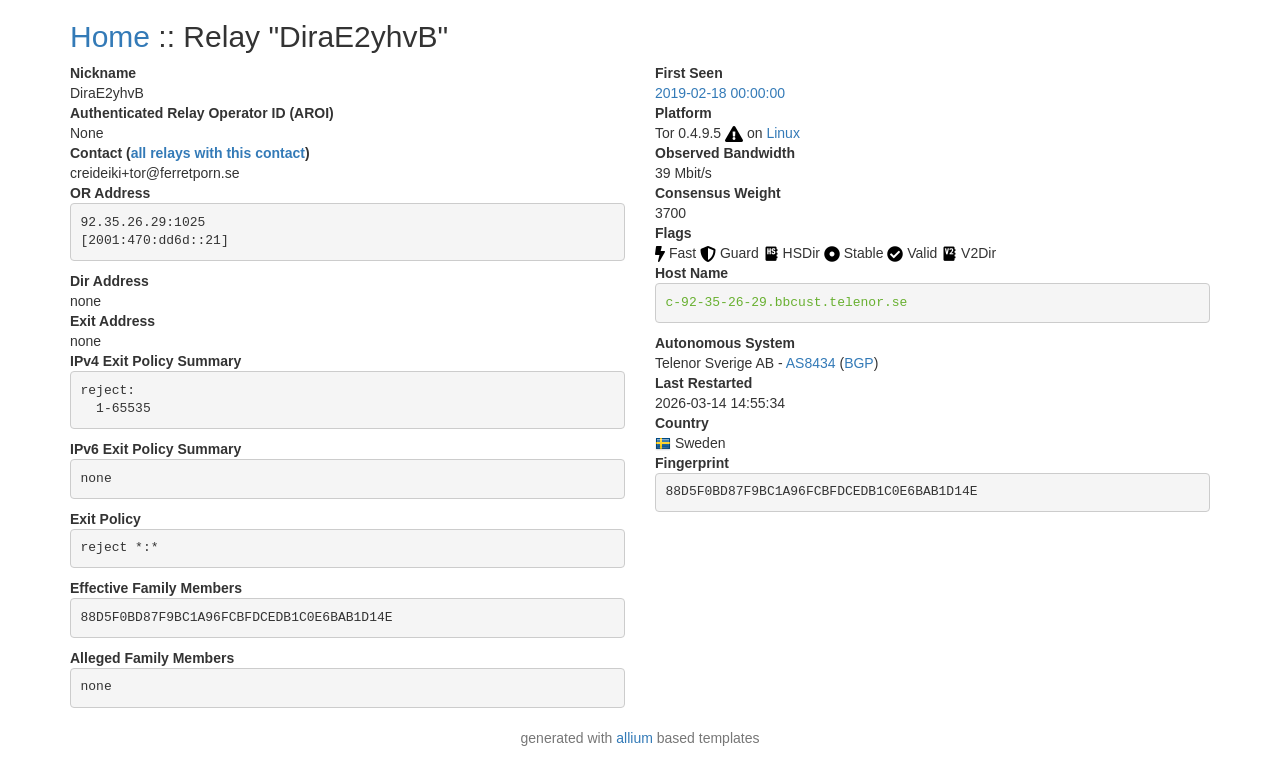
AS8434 (811, 363)
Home (110, 36)
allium (634, 738)
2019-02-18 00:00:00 (720, 93)
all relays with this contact (218, 153)
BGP (859, 363)
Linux (782, 133)
